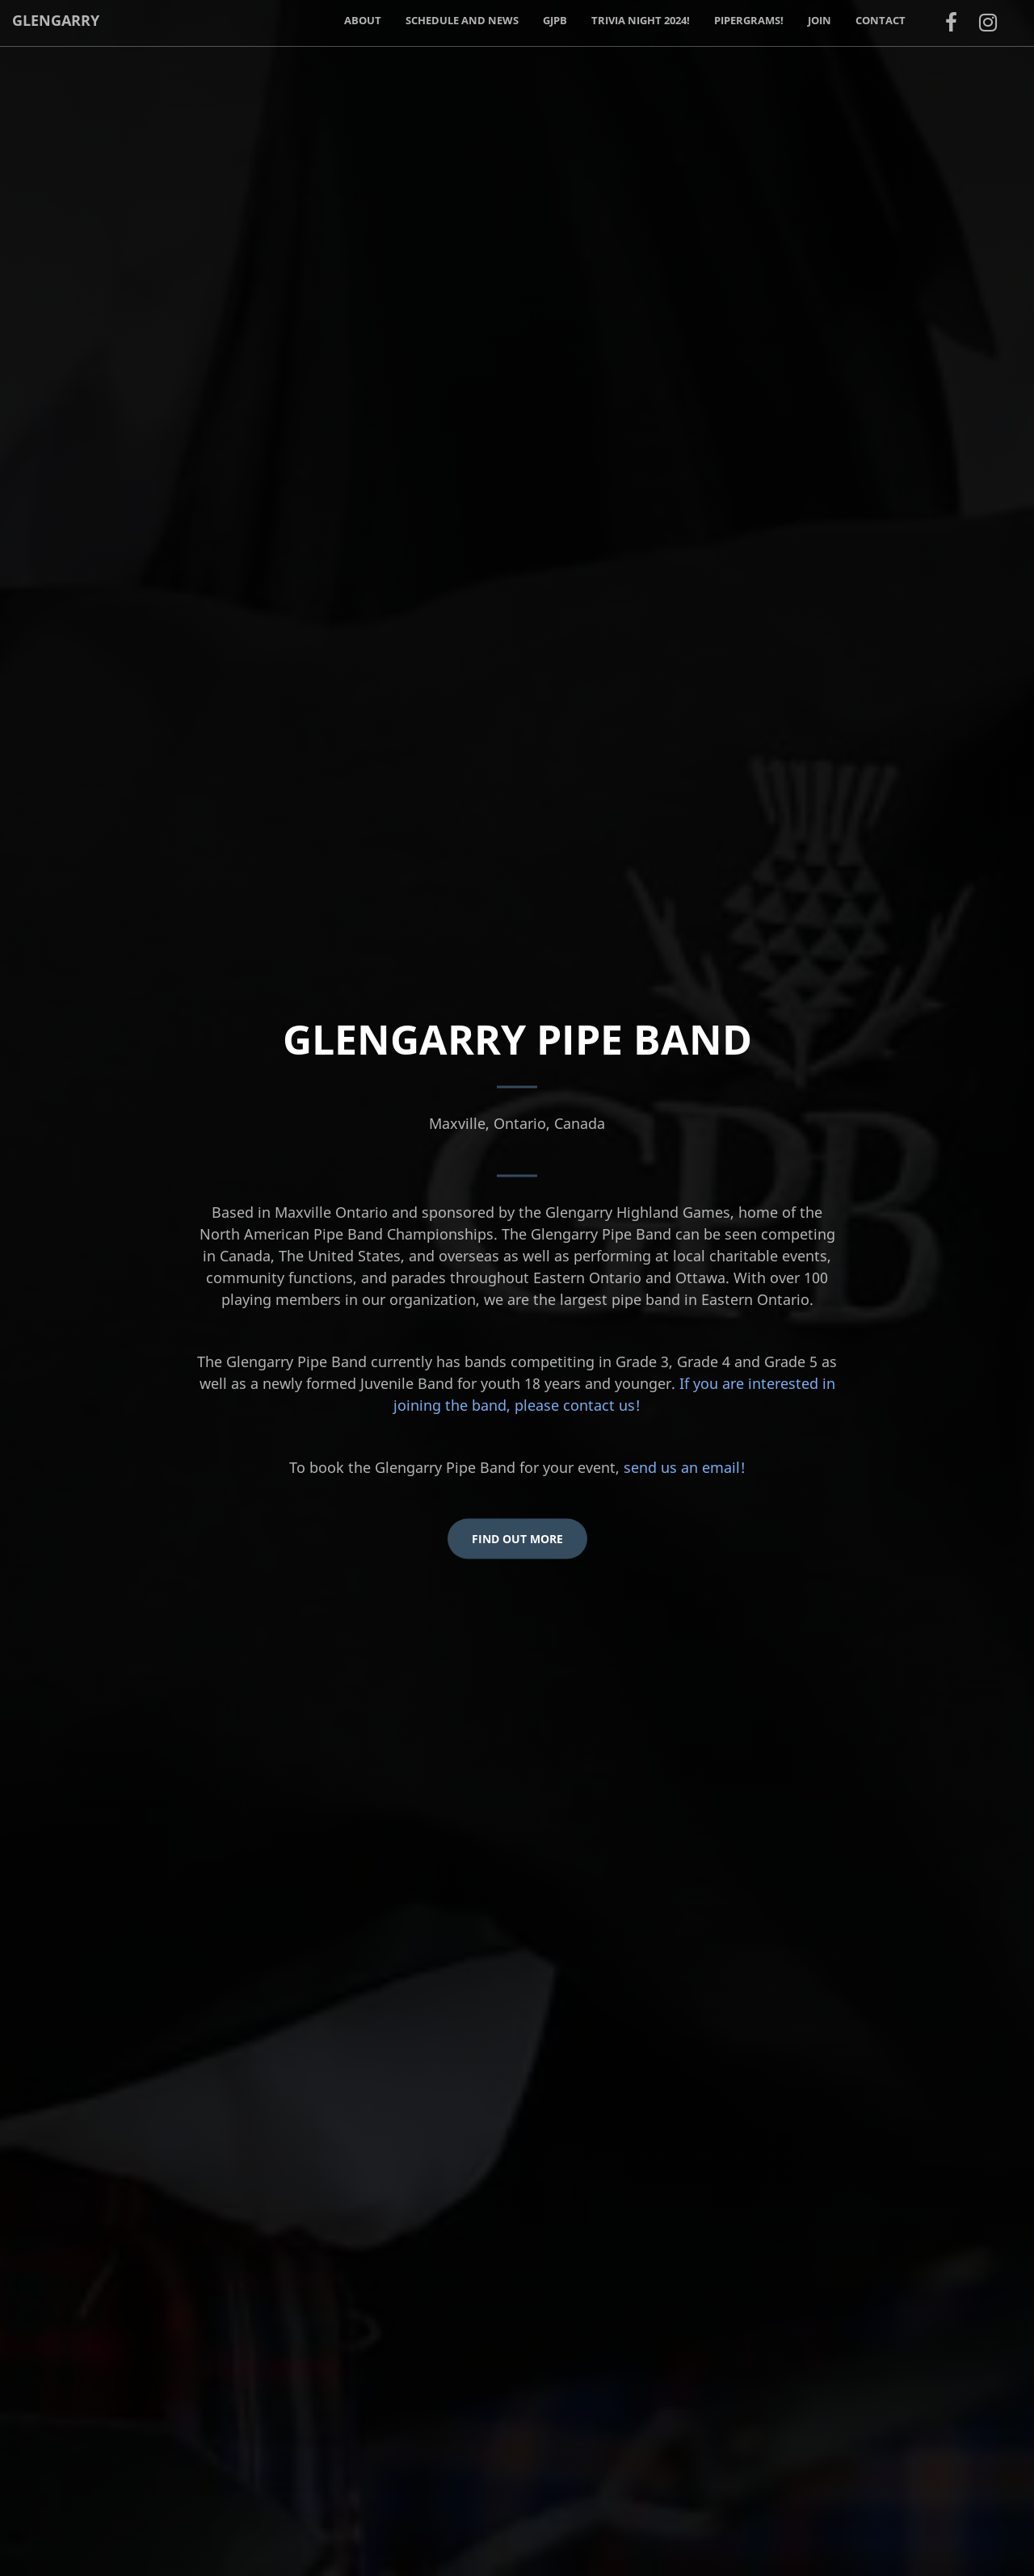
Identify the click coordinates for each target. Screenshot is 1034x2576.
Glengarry (55, 20)
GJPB (555, 20)
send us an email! (685, 1467)
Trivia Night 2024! (640, 20)
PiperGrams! (749, 20)
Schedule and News (462, 20)
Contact (880, 20)
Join (819, 20)
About (362, 20)
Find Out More (517, 1538)
